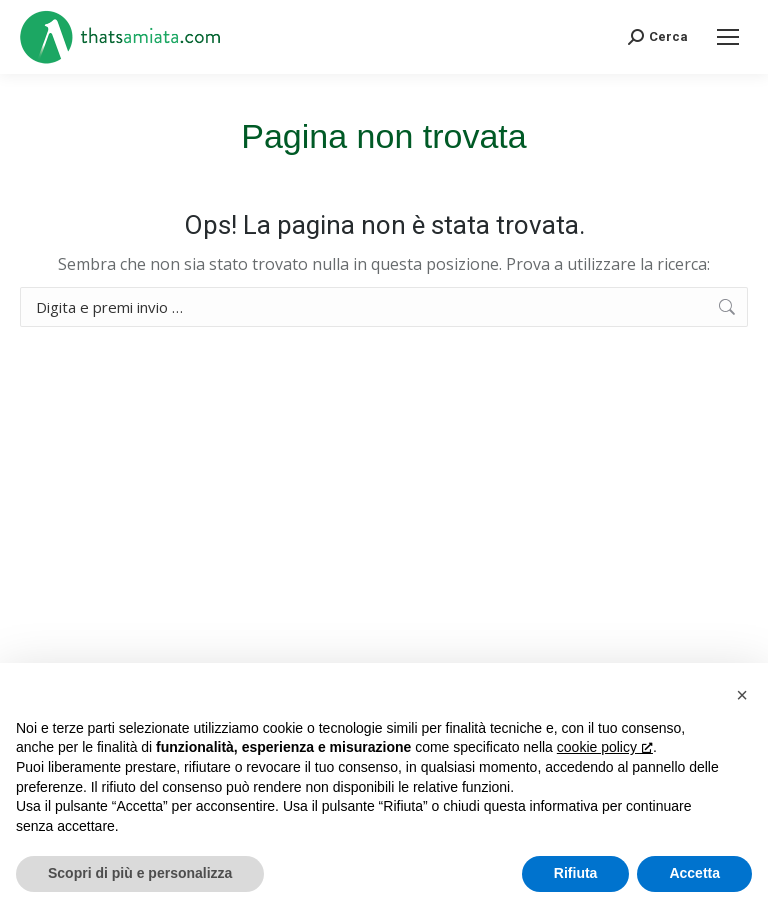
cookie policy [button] (604, 747)
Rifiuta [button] (576, 873)
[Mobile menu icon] (728, 37)
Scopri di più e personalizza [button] (140, 873)
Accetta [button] (694, 873)
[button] (742, 695)
